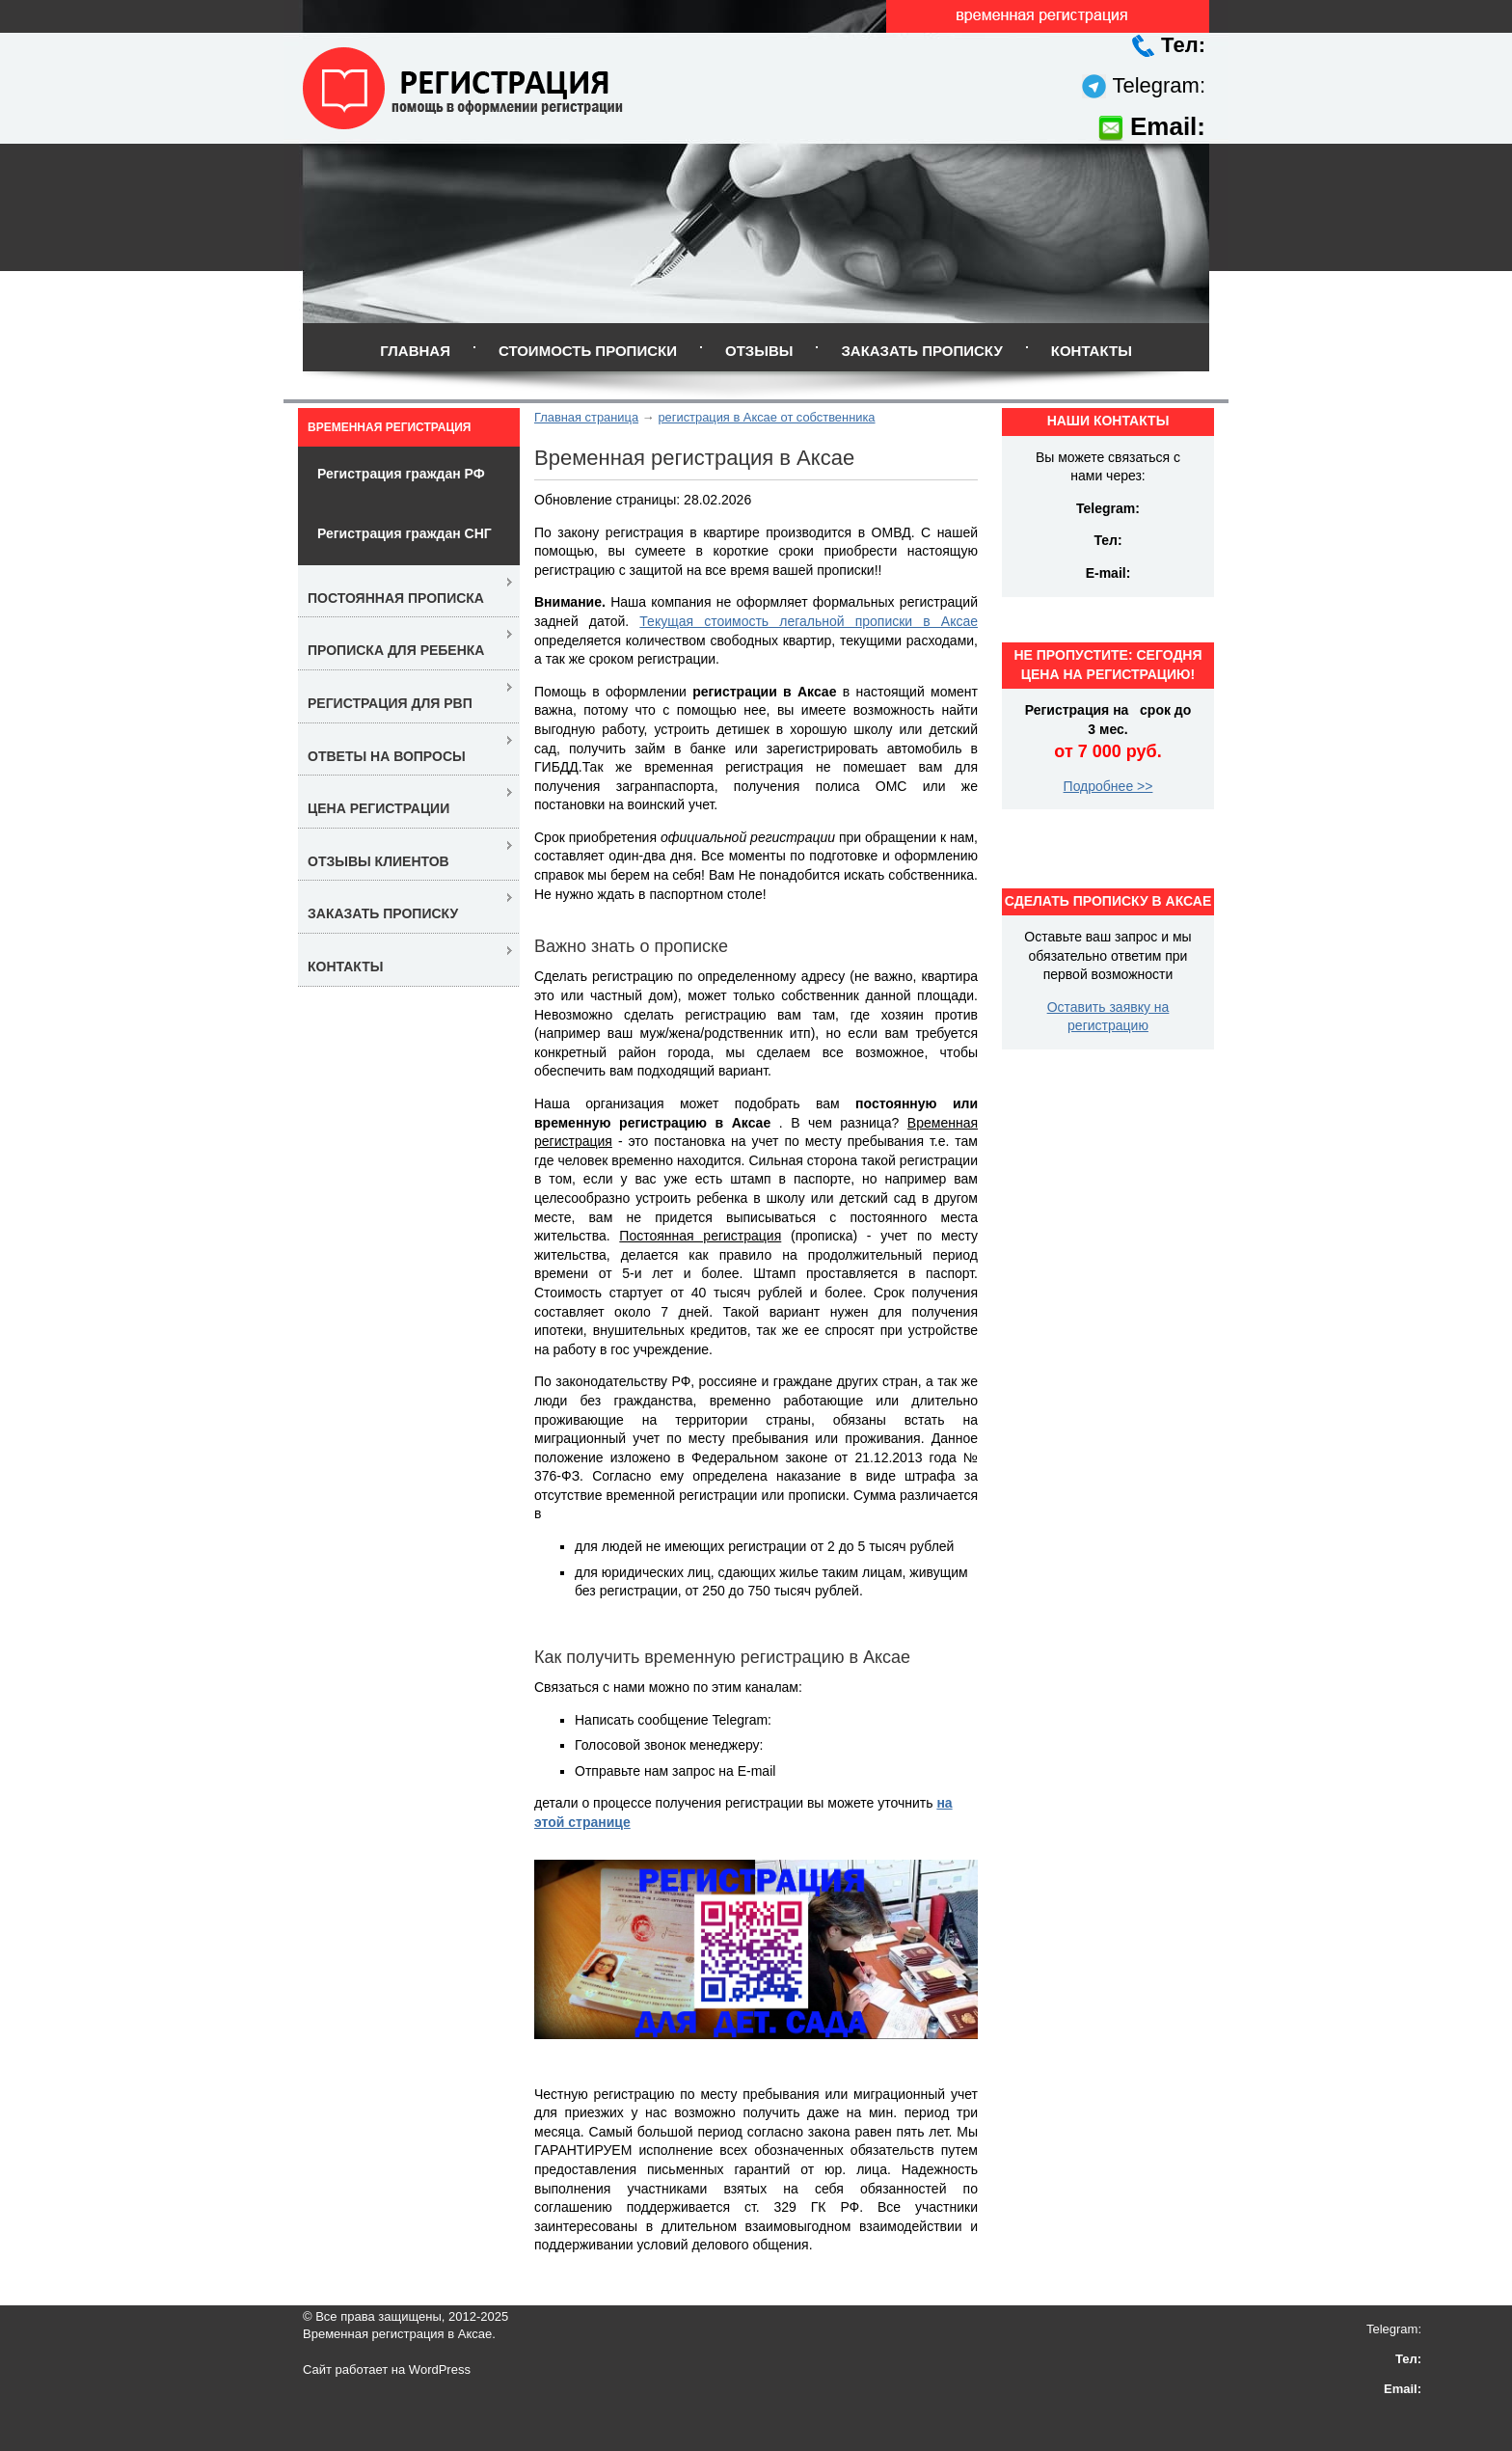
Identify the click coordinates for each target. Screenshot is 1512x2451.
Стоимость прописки (588, 350)
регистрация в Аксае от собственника (766, 417)
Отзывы (759, 350)
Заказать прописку (921, 350)
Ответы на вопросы (387, 756)
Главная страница (586, 417)
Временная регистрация (389, 427)
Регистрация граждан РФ (401, 473)
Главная (415, 350)
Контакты (1091, 350)
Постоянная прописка (396, 598)
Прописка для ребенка (396, 650)
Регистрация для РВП (390, 703)
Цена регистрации (378, 808)
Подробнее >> (1108, 786)
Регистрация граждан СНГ (404, 533)
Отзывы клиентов (378, 861)
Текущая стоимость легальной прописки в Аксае (808, 621)
